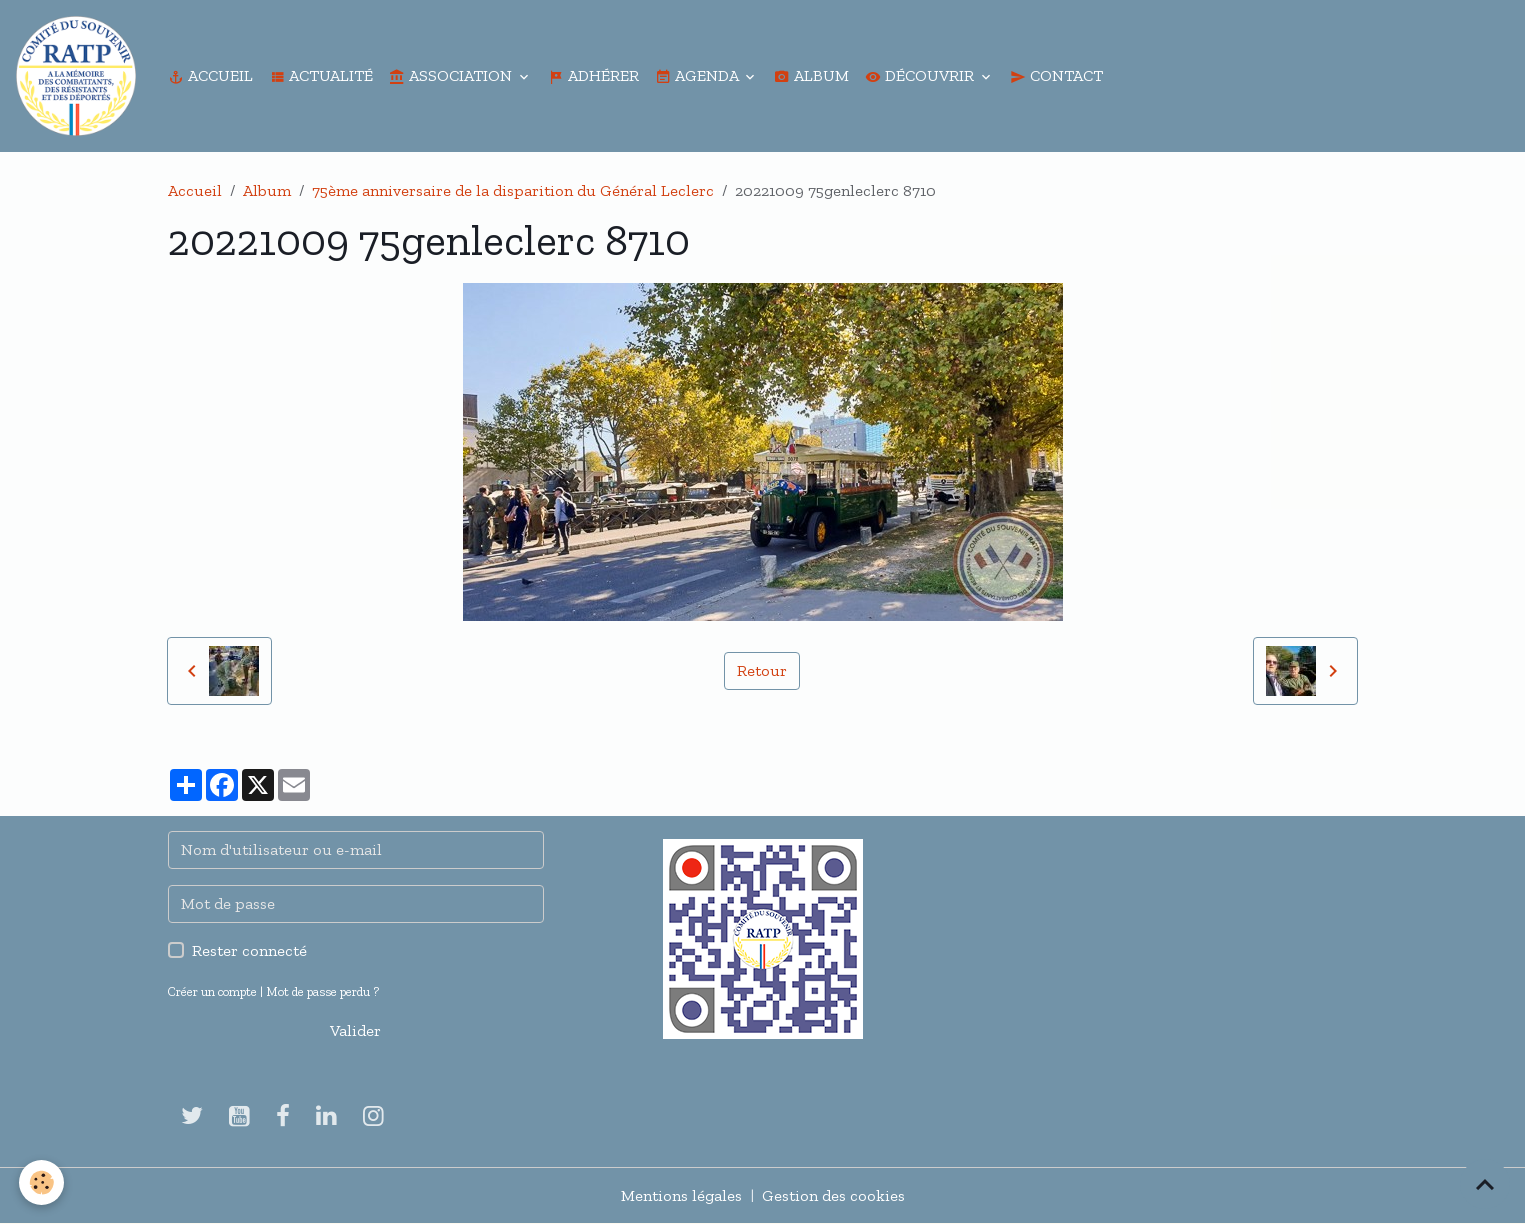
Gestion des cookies (833, 1195)
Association (452, 75)
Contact (1056, 75)
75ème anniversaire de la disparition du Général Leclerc (513, 190)
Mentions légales (681, 1195)
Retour (762, 670)
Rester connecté (249, 950)
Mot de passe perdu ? (322, 991)
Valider (355, 1030)
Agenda (698, 75)
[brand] (80, 76)
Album (811, 75)
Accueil (210, 75)
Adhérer (593, 75)
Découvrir (921, 75)
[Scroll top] (1485, 1184)
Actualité (321, 75)
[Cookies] (42, 1182)
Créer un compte (212, 991)
